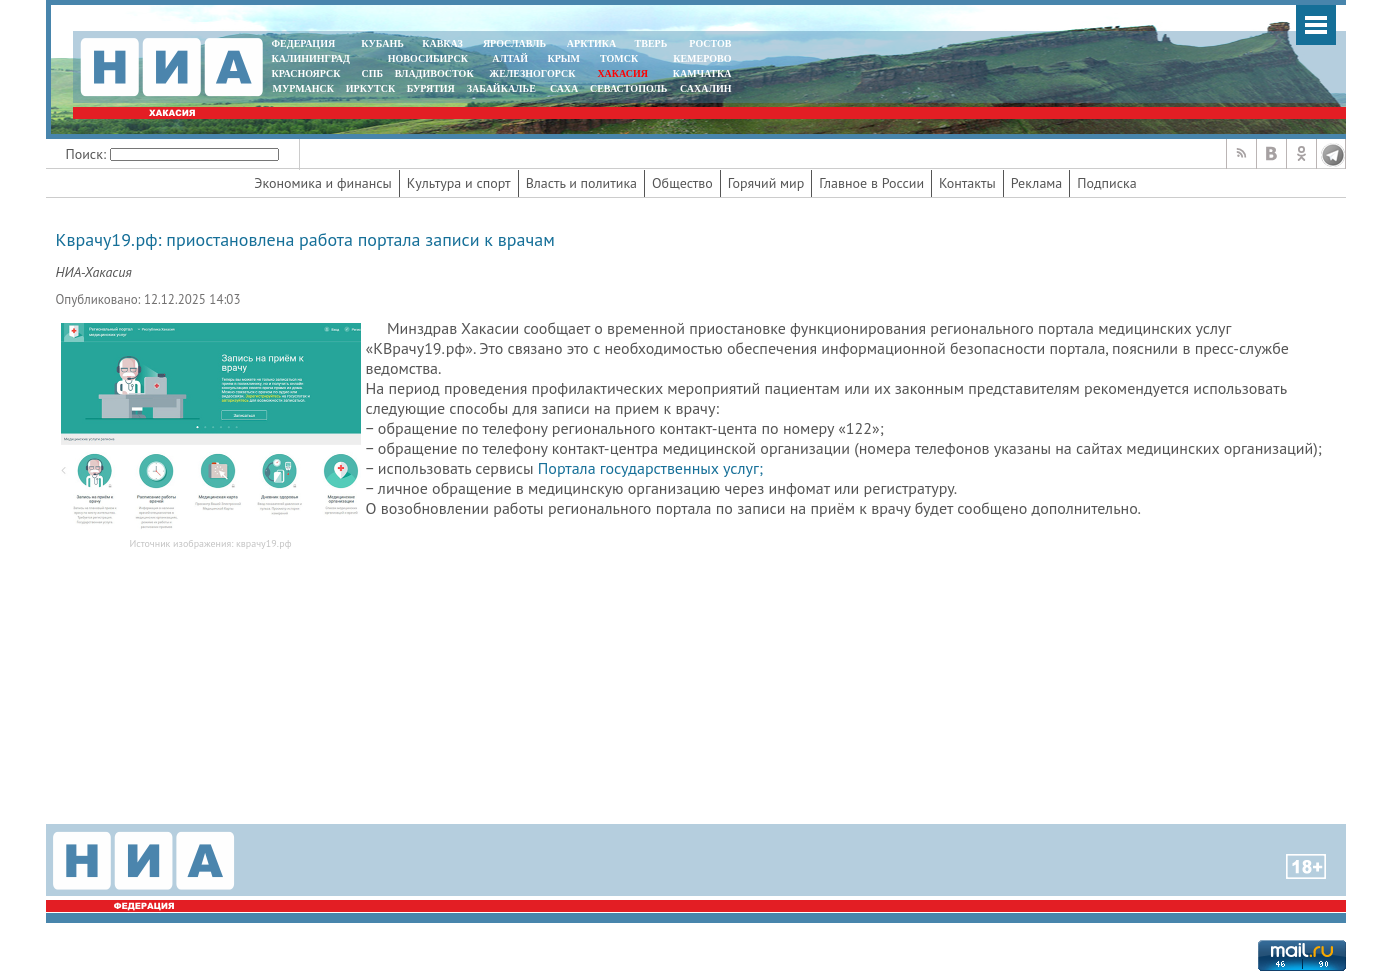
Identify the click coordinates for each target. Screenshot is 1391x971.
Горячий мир (766, 183)
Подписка (1106, 183)
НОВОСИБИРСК (428, 58)
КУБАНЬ (382, 43)
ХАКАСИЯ (621, 73)
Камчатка (700, 73)
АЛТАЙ (510, 58)
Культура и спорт (459, 183)
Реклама (1037, 183)
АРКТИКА (592, 43)
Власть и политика (581, 183)
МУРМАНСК (303, 88)
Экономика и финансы (322, 183)
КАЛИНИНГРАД (311, 58)
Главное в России (871, 183)
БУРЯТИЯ (431, 88)
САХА (564, 88)
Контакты (967, 183)
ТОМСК (621, 58)
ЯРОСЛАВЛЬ (514, 43)
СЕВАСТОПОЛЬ (628, 88)
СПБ (372, 73)
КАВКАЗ (442, 43)
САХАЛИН (705, 88)
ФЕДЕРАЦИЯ (304, 43)
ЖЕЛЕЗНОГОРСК (532, 73)
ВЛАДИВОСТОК (434, 73)
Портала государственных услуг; (650, 468)
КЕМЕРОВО (702, 58)
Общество (682, 183)
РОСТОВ (710, 43)
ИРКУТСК (370, 88)
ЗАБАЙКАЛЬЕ (503, 88)
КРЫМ (563, 58)
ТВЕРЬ (651, 43)
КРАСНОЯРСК (306, 73)
